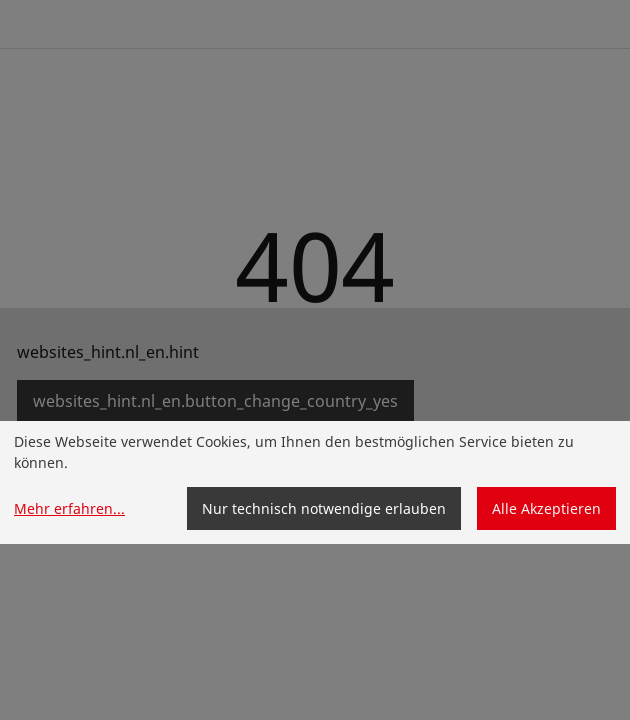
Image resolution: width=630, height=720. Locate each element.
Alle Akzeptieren (546, 508)
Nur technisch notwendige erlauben (324, 508)
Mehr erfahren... (69, 508)
